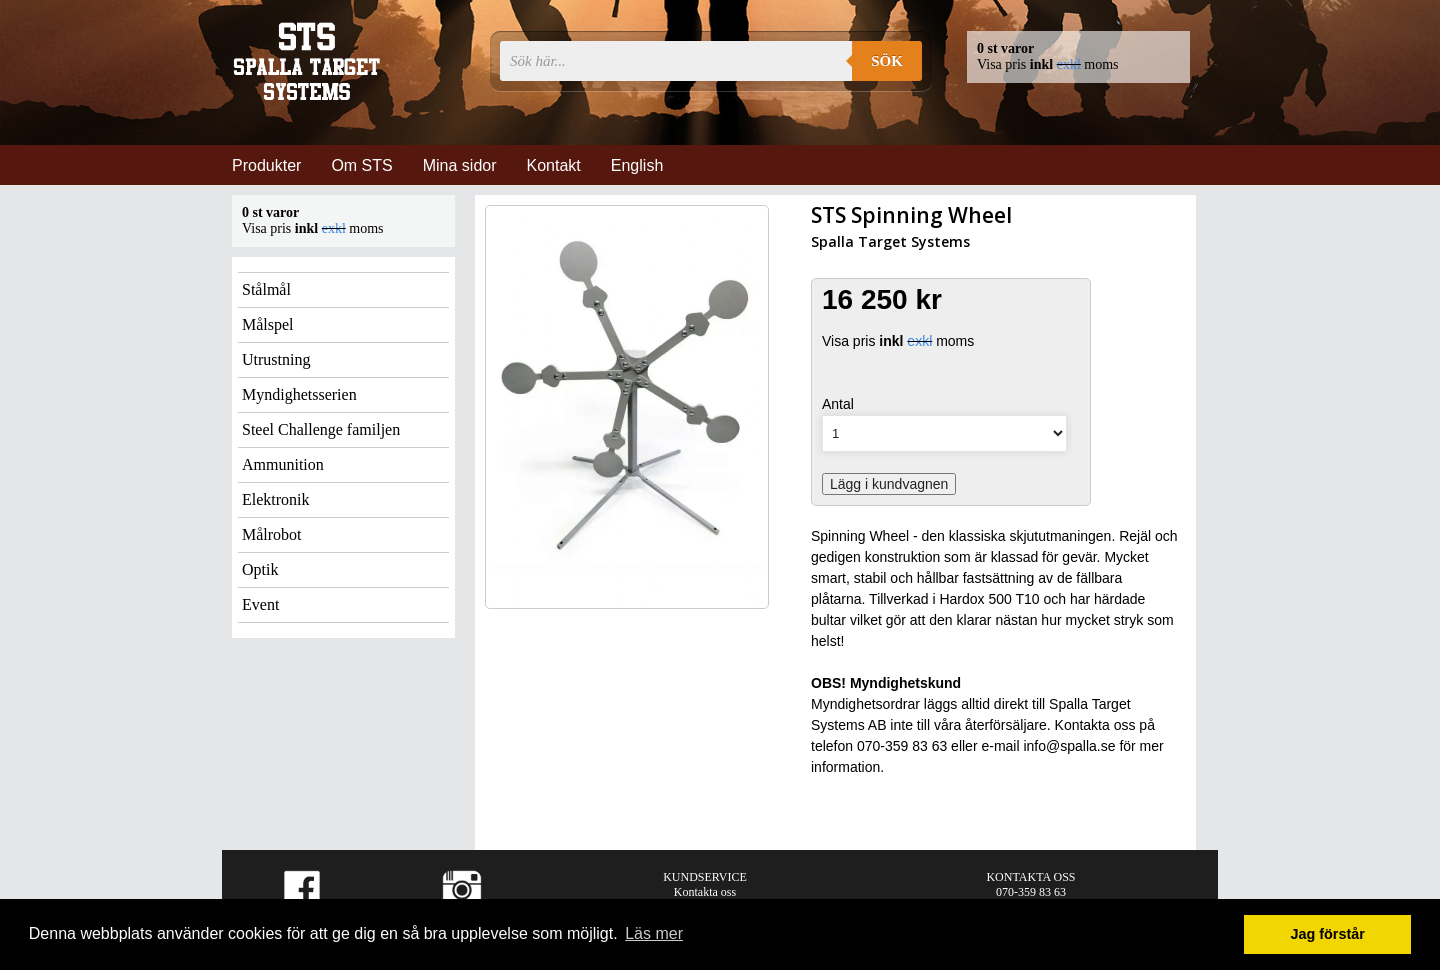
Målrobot (272, 534)
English (637, 165)
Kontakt (554, 165)
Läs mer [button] (654, 933)
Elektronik (276, 499)
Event (260, 604)
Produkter (266, 165)
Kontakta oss (705, 892)
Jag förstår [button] (1327, 934)
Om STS (361, 165)
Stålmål (266, 289)
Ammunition (283, 464)
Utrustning (276, 359)
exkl (1069, 64)
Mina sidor (460, 165)
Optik (260, 569)
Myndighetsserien (299, 394)
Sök (887, 61)
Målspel (268, 324)
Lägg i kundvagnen (889, 484)
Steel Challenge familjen (321, 429)
